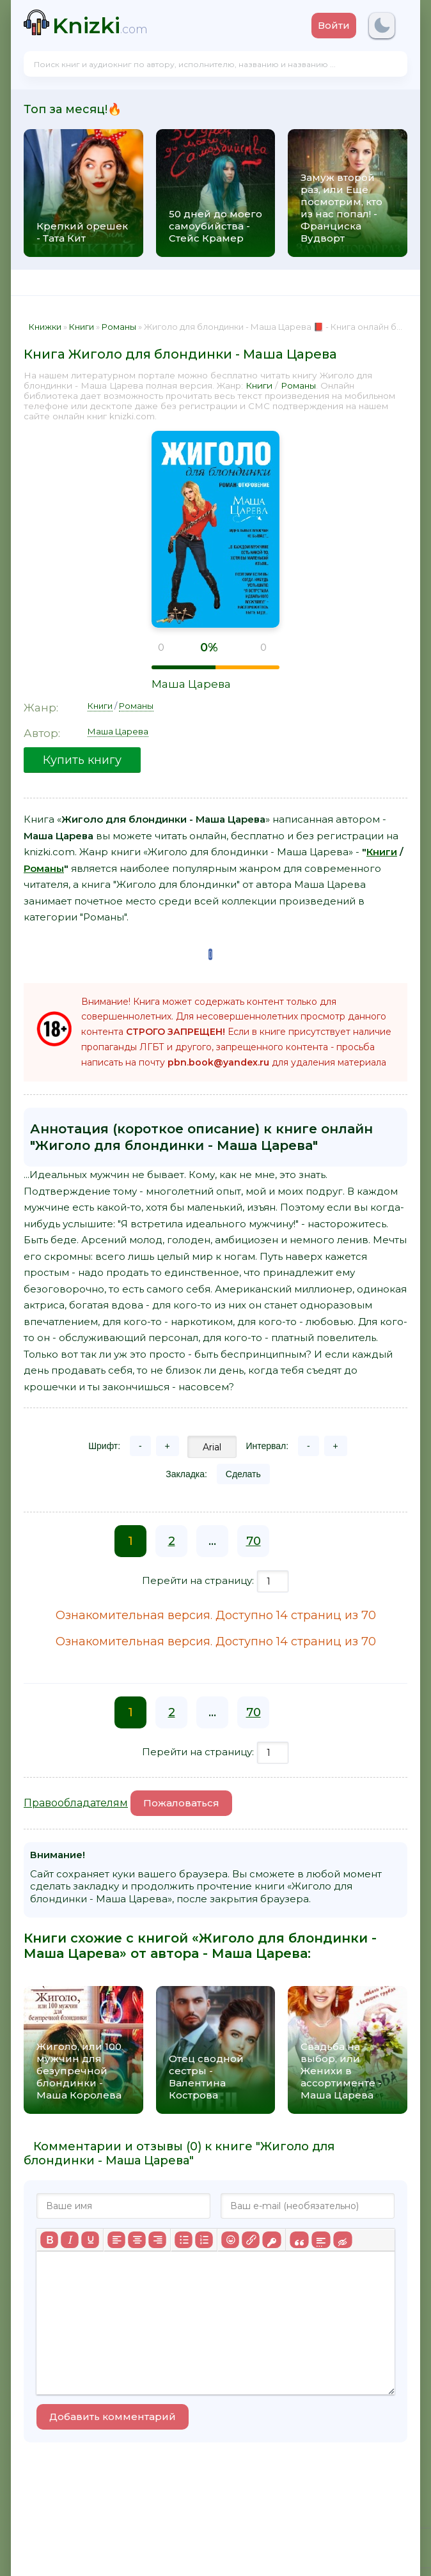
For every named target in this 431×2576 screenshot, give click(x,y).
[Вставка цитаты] (299, 2240)
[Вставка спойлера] (320, 2240)
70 (253, 1541)
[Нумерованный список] (204, 2240)
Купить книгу (82, 760)
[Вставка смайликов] (230, 2240)
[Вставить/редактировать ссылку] (251, 2240)
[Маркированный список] (183, 2240)
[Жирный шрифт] (49, 2240)
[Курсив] (70, 2240)
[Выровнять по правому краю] (157, 2240)
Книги (259, 385)
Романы (298, 385)
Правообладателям (76, 1803)
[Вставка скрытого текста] (342, 2240)
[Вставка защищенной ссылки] (271, 2240)
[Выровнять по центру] (137, 2240)
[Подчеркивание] (90, 2240)
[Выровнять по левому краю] (116, 2240)
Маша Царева (191, 684)
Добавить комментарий (112, 2416)
